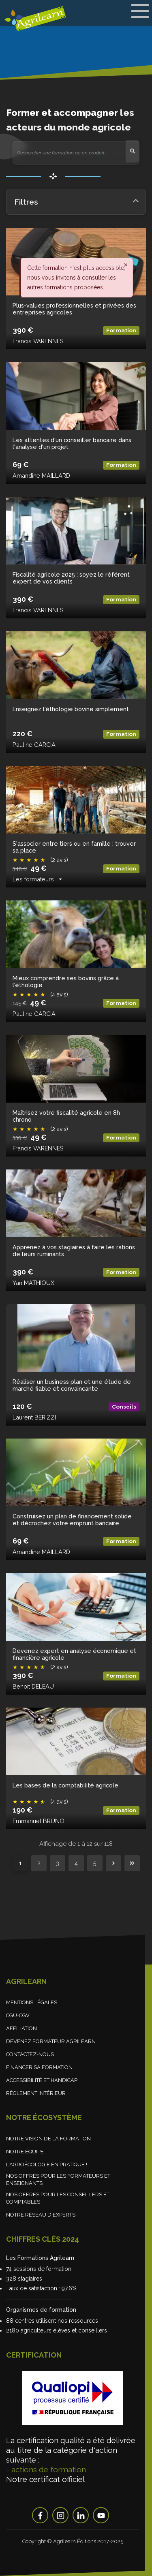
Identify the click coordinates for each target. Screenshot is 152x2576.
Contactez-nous (30, 2054)
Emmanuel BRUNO (38, 1820)
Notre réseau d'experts (40, 2215)
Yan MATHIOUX (33, 1282)
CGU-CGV (18, 2015)
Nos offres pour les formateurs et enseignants (58, 2179)
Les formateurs (33, 879)
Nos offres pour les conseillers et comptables (57, 2198)
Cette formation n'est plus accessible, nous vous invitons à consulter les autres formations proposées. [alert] (76, 278)
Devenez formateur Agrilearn (51, 2041)
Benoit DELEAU (33, 1686)
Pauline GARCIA (34, 744)
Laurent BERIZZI (34, 1417)
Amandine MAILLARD (41, 475)
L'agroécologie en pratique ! (46, 2164)
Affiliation (21, 2028)
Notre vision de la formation (48, 2139)
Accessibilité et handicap (41, 2080)
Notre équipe (25, 2151)
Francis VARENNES (38, 341)
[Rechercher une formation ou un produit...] (69, 153)
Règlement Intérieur (36, 2093)
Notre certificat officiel (45, 2479)
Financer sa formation (39, 2067)
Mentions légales (31, 2002)
